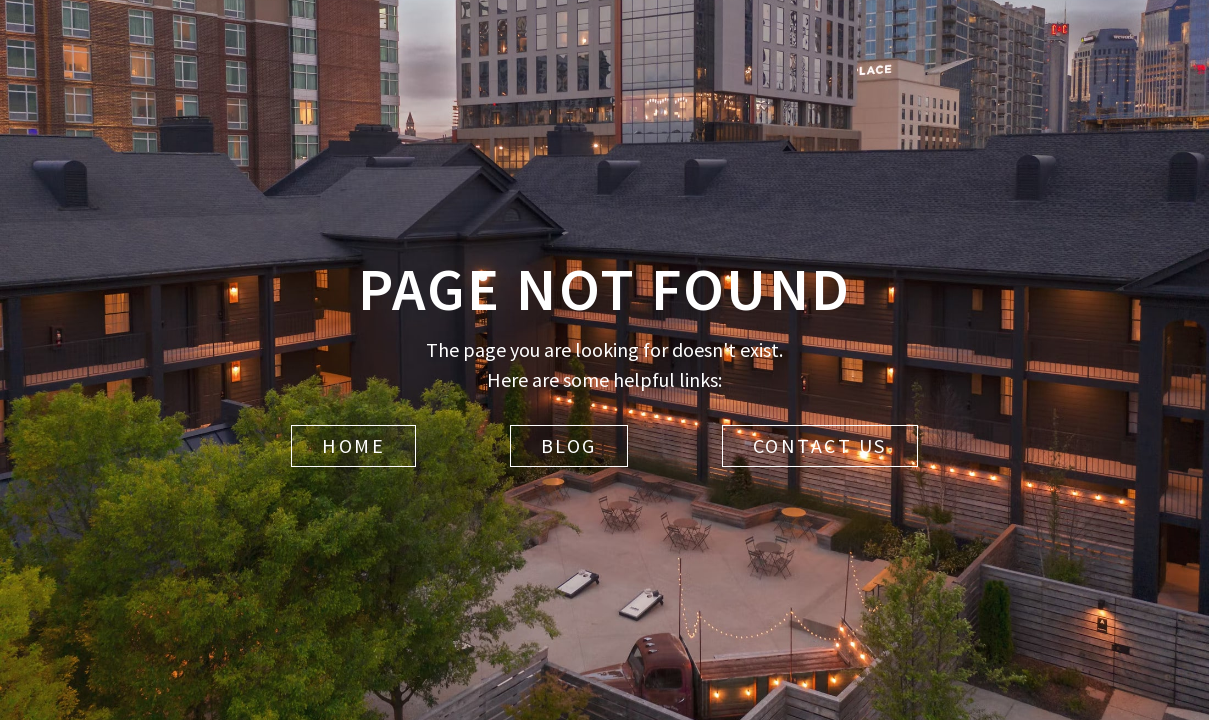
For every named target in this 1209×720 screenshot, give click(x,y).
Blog (569, 445)
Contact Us (820, 445)
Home (353, 445)
